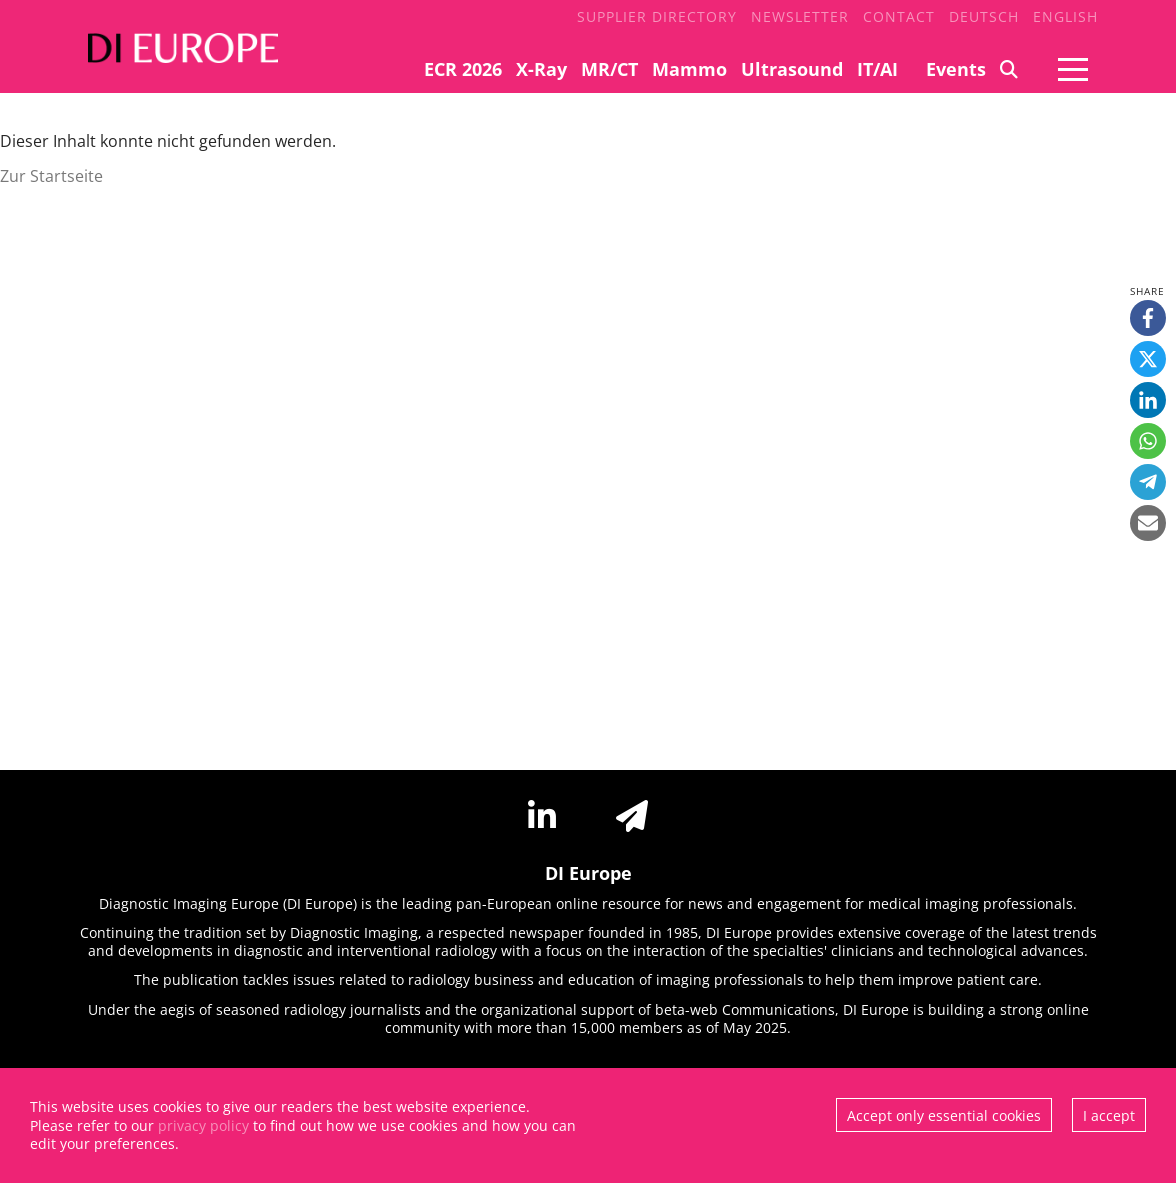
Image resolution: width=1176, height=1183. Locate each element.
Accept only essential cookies (944, 1115)
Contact (899, 16)
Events (956, 69)
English (1065, 16)
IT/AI (877, 69)
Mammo (689, 69)
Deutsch (984, 16)
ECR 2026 (463, 69)
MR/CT (609, 69)
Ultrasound (792, 69)
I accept (1109, 1115)
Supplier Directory (657, 16)
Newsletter (800, 16)
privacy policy (203, 1125)
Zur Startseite (51, 176)
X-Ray (541, 69)
